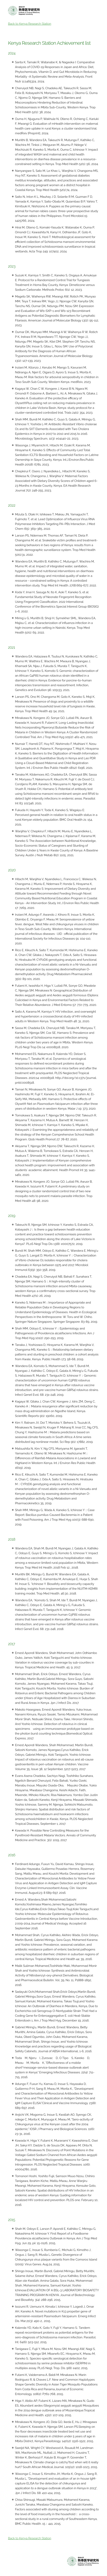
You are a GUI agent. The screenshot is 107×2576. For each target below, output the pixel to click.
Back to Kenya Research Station (29, 24)
